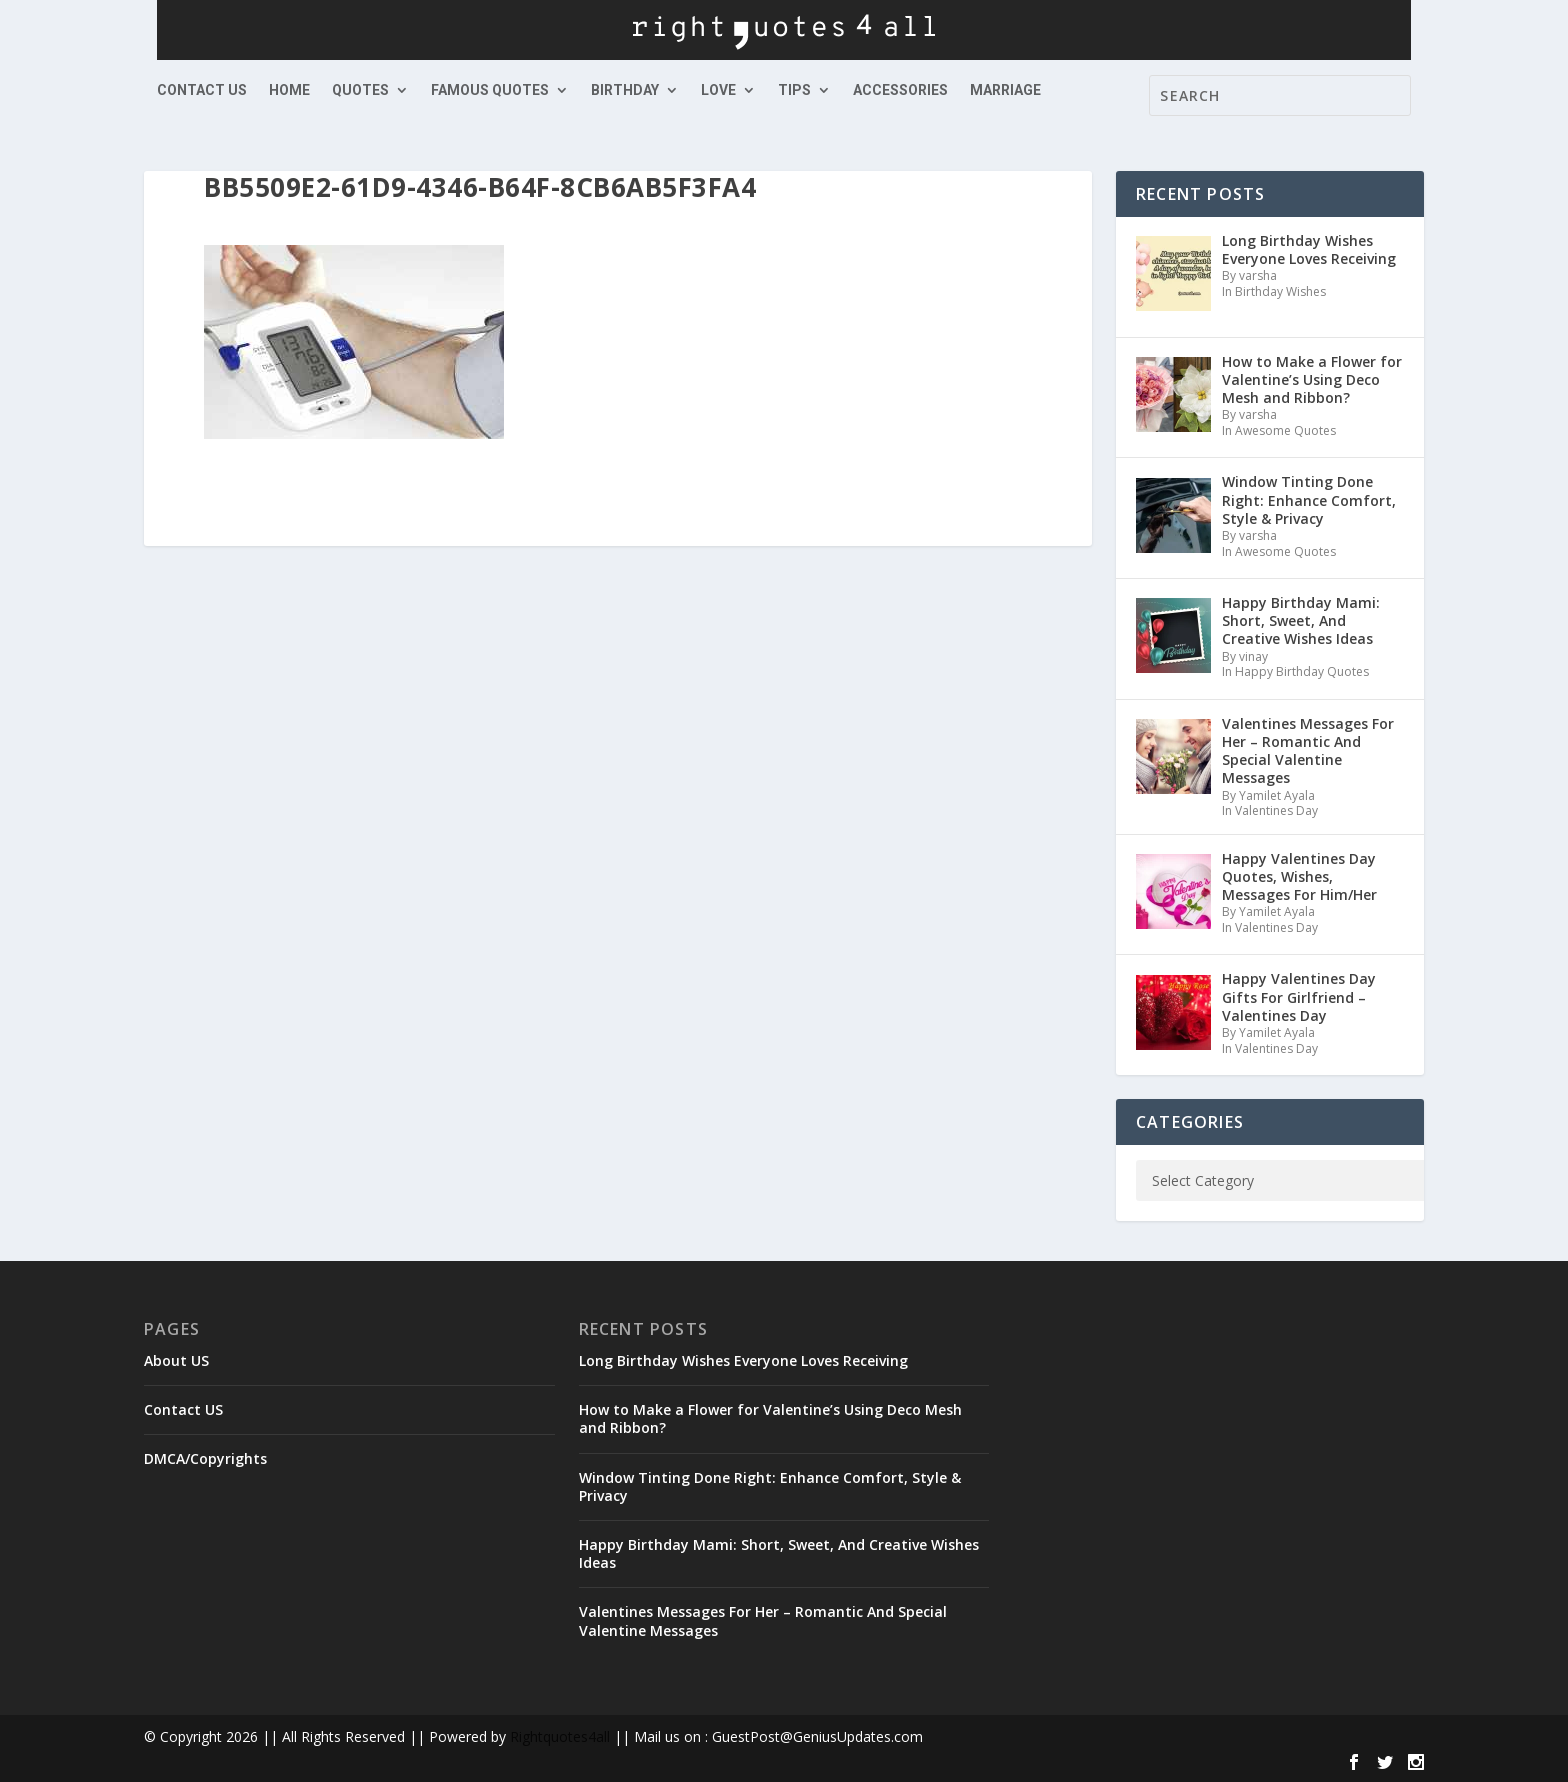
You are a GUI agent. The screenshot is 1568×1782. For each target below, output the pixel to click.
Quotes (360, 90)
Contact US (202, 90)
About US (176, 1360)
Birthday (625, 90)
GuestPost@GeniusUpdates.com (817, 1736)
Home (289, 90)
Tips (794, 90)
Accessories (900, 90)
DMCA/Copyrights (205, 1458)
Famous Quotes (490, 90)
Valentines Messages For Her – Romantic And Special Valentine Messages (763, 1620)
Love (718, 90)
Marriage (1005, 90)
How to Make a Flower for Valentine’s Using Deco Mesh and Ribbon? (770, 1418)
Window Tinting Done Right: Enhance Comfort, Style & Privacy (770, 1486)
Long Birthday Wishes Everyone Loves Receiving (743, 1360)
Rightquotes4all (560, 1736)
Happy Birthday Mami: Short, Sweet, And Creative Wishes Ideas (779, 1553)
